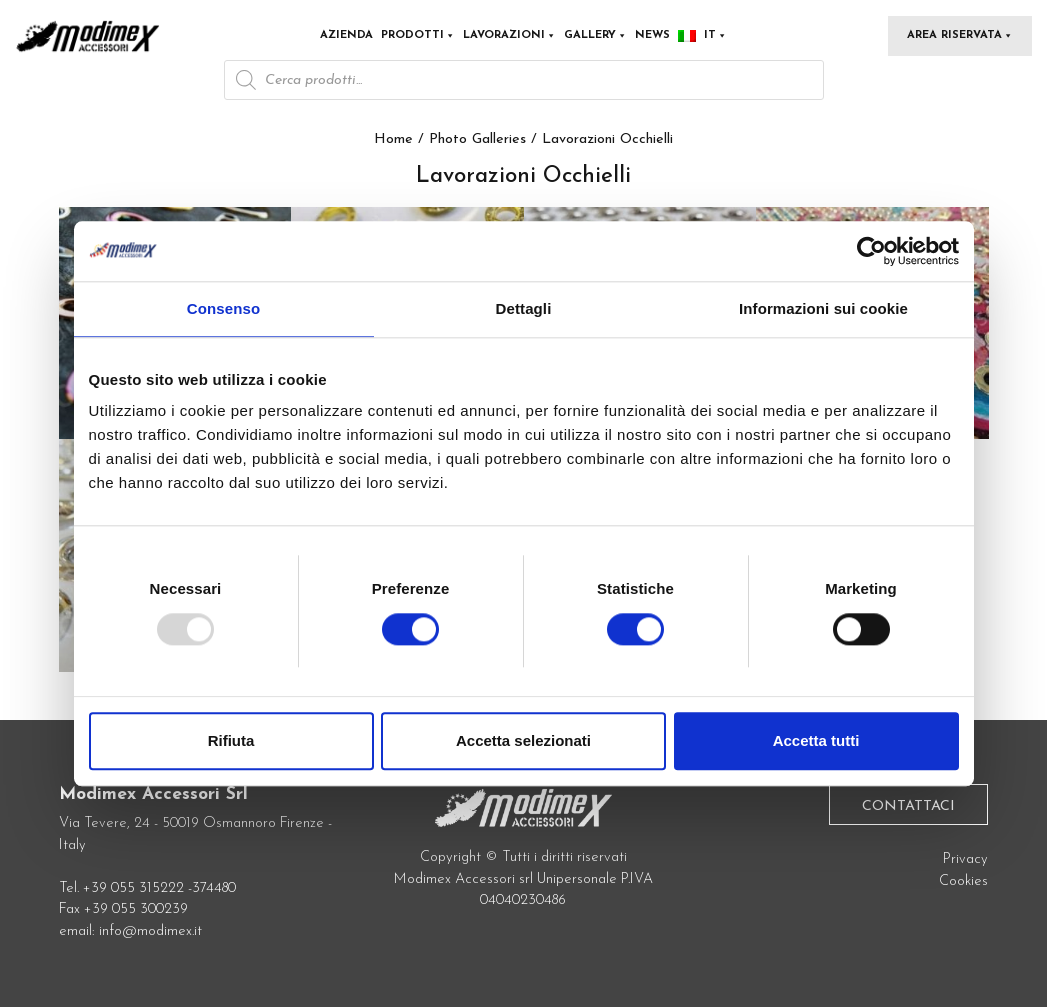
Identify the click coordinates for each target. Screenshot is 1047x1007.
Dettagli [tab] (524, 308)
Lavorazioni (509, 35)
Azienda (346, 35)
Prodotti (418, 35)
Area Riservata (960, 35)
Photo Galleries (477, 139)
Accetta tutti (816, 740)
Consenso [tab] (223, 308)
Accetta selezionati (523, 740)
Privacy (965, 859)
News (652, 35)
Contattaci (908, 806)
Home (393, 139)
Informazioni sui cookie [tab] (823, 308)
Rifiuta (231, 740)
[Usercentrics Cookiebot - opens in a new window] (871, 251)
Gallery (595, 35)
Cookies (963, 881)
